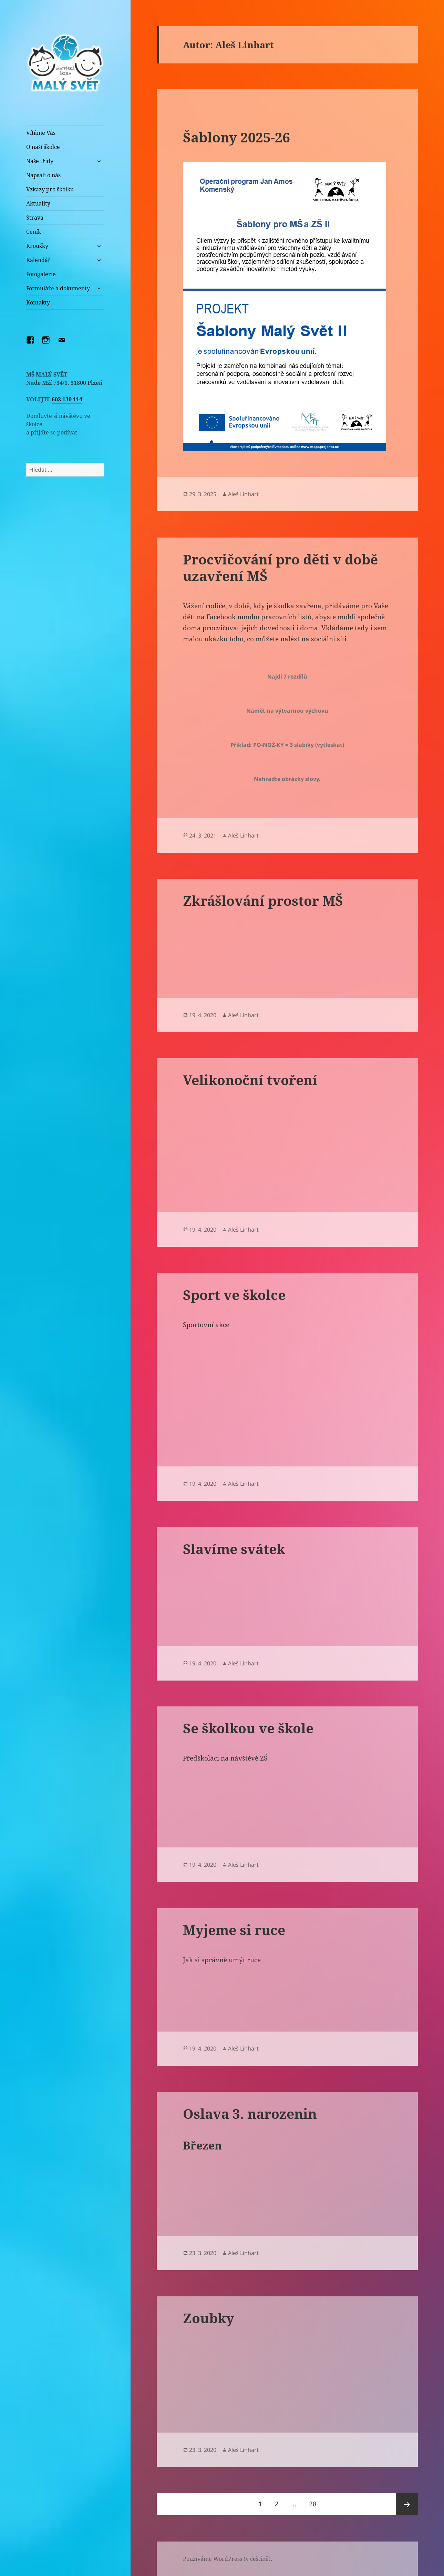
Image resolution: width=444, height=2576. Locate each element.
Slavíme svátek (234, 1549)
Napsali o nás (43, 175)
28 (315, 2500)
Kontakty (38, 302)
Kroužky (37, 246)
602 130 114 (67, 399)
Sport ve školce (234, 1294)
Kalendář (38, 260)
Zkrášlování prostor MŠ (263, 900)
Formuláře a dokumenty (58, 288)
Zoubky (208, 2318)
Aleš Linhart (243, 494)
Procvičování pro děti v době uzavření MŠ (280, 567)
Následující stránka (407, 2504)
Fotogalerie (41, 274)
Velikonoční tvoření (250, 1080)
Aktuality (38, 203)
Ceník (33, 231)
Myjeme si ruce (234, 1930)
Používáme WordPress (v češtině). (227, 2559)
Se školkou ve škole (248, 1728)
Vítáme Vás (40, 133)
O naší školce (43, 147)
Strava (34, 217)
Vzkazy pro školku (50, 189)
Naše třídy (39, 161)
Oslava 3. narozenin (250, 2113)
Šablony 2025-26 (236, 137)
